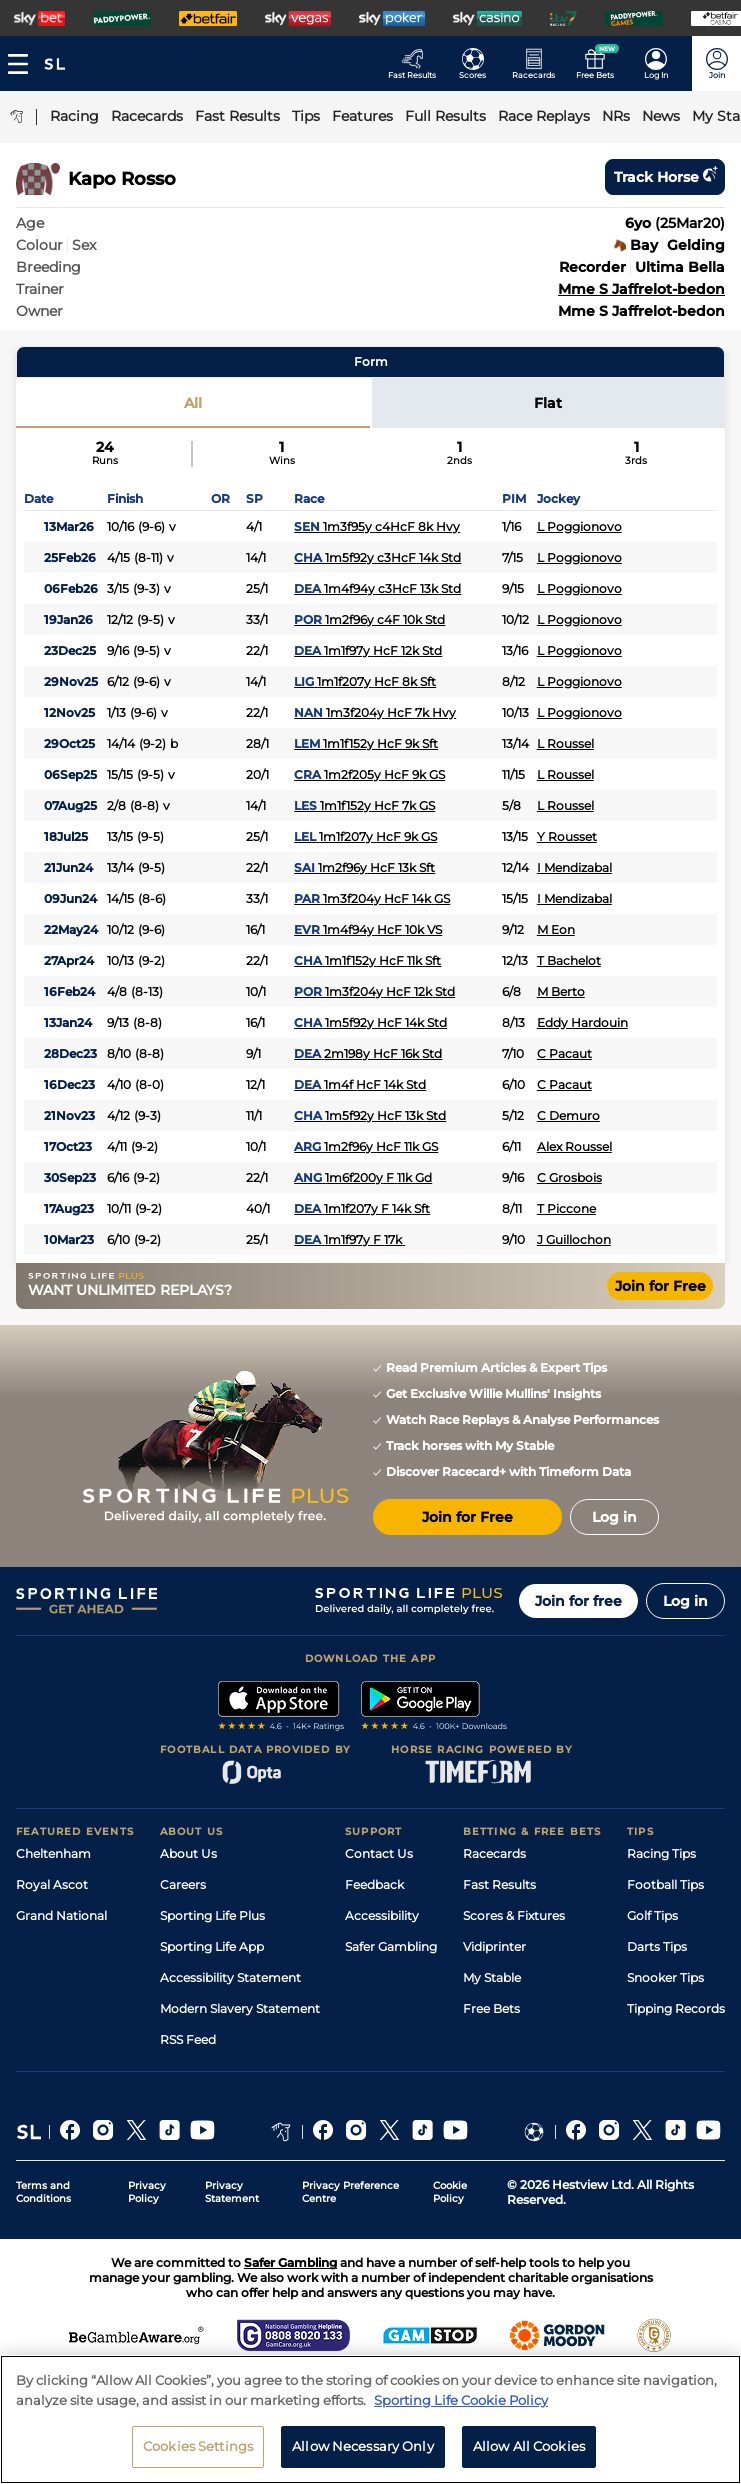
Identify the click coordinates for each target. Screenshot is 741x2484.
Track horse (665, 177)
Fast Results (499, 1884)
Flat (548, 403)
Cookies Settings (198, 2454)
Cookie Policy (450, 2192)
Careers (183, 1884)
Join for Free (660, 1286)
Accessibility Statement (230, 1977)
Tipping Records (676, 2008)
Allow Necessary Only (363, 2454)
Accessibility (382, 1915)
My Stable (492, 1977)
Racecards (494, 1853)
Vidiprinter (494, 1946)
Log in (685, 1601)
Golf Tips (652, 1915)
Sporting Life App (212, 1946)
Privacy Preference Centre (350, 2192)
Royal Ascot (52, 1884)
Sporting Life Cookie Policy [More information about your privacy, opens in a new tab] (461, 2407)
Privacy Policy (147, 2192)
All (193, 403)
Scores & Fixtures (514, 1915)
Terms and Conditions (43, 2192)
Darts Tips (657, 1946)
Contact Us (379, 1853)
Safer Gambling (391, 1946)
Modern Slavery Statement (240, 2008)
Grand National (61, 1915)
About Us (188, 1853)
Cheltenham (53, 1853)
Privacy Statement (232, 2192)
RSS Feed (188, 2039)
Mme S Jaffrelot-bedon (641, 289)
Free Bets (491, 2008)
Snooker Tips (665, 1977)
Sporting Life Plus (212, 1915)
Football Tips (665, 1884)
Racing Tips (661, 1853)
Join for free (578, 1601)
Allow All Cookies (529, 2454)
